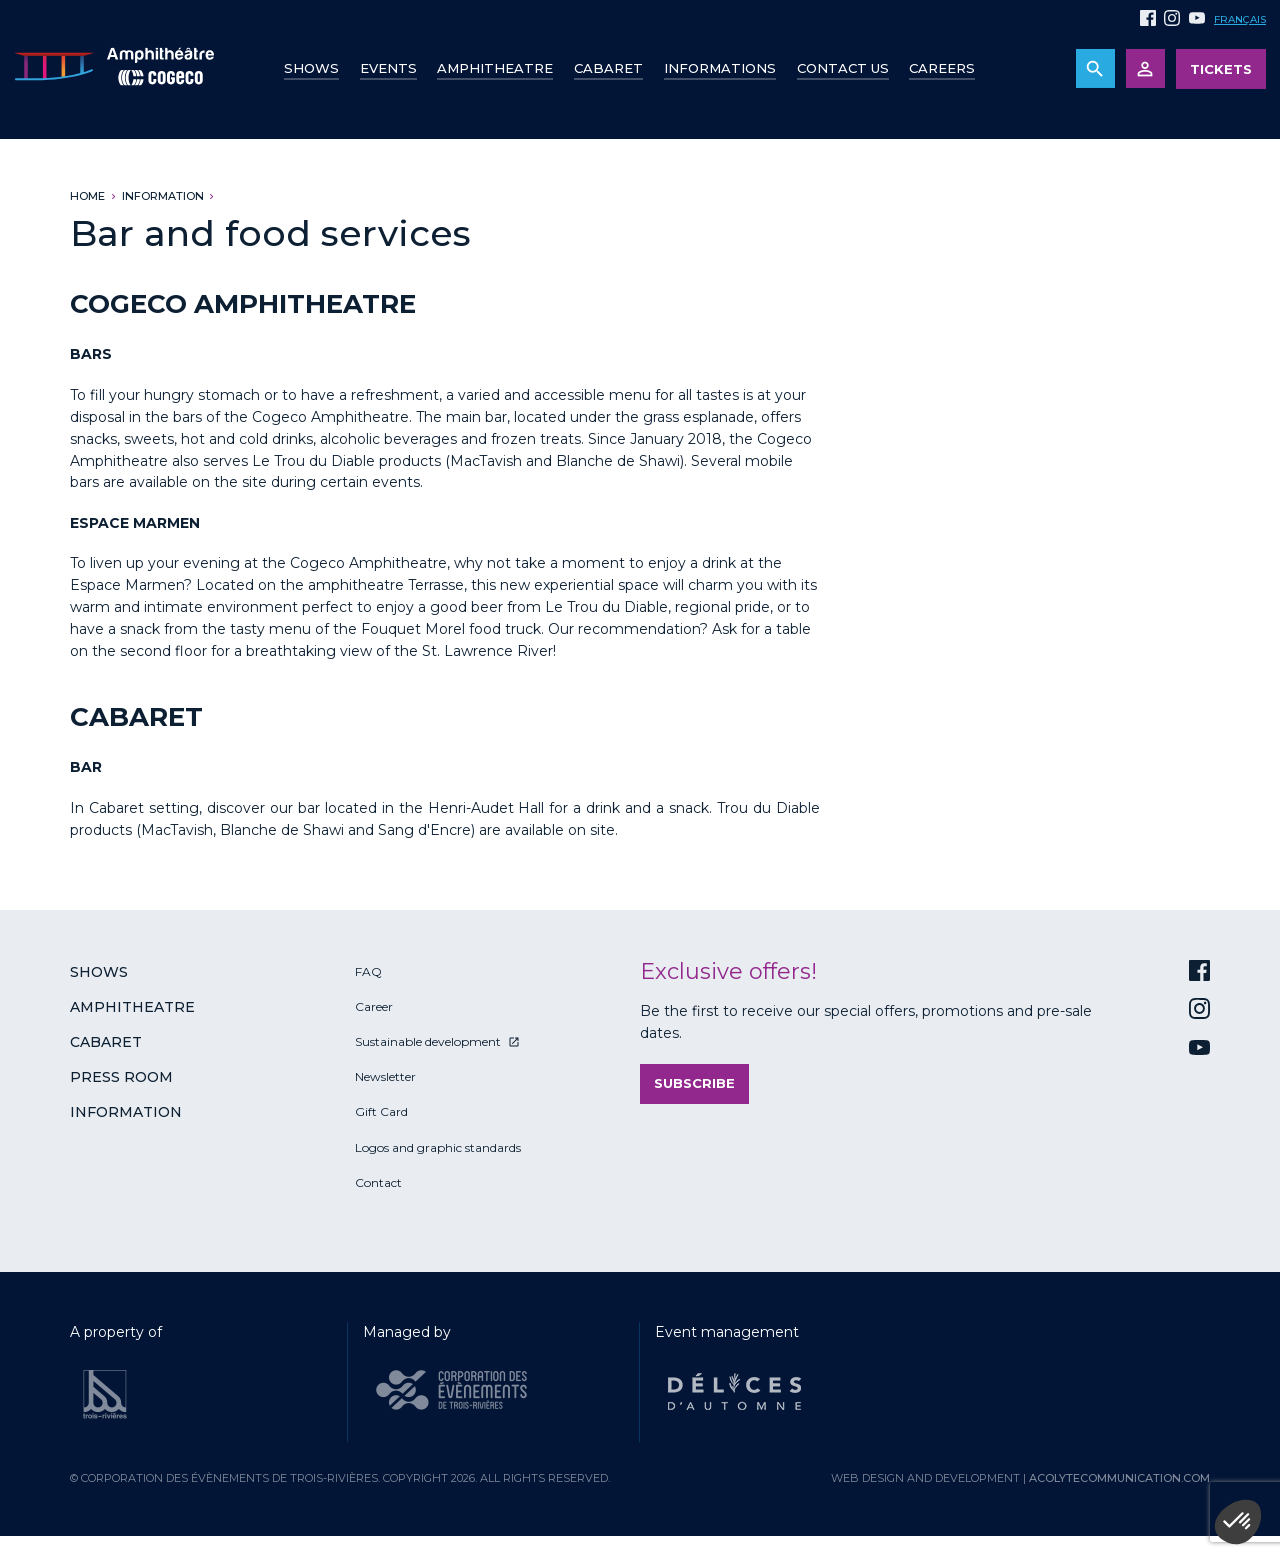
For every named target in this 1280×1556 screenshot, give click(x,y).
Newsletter (385, 1076)
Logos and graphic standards (438, 1147)
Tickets (1221, 69)
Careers (942, 68)
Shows (311, 68)
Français (1240, 19)
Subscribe (694, 1083)
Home (87, 196)
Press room (121, 1077)
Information (163, 196)
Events (388, 68)
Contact (378, 1182)
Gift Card (381, 1111)
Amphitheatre (495, 68)
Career (374, 1006)
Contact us (843, 68)
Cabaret (608, 68)
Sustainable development (428, 1041)
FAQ (368, 971)
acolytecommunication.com (1119, 1478)
